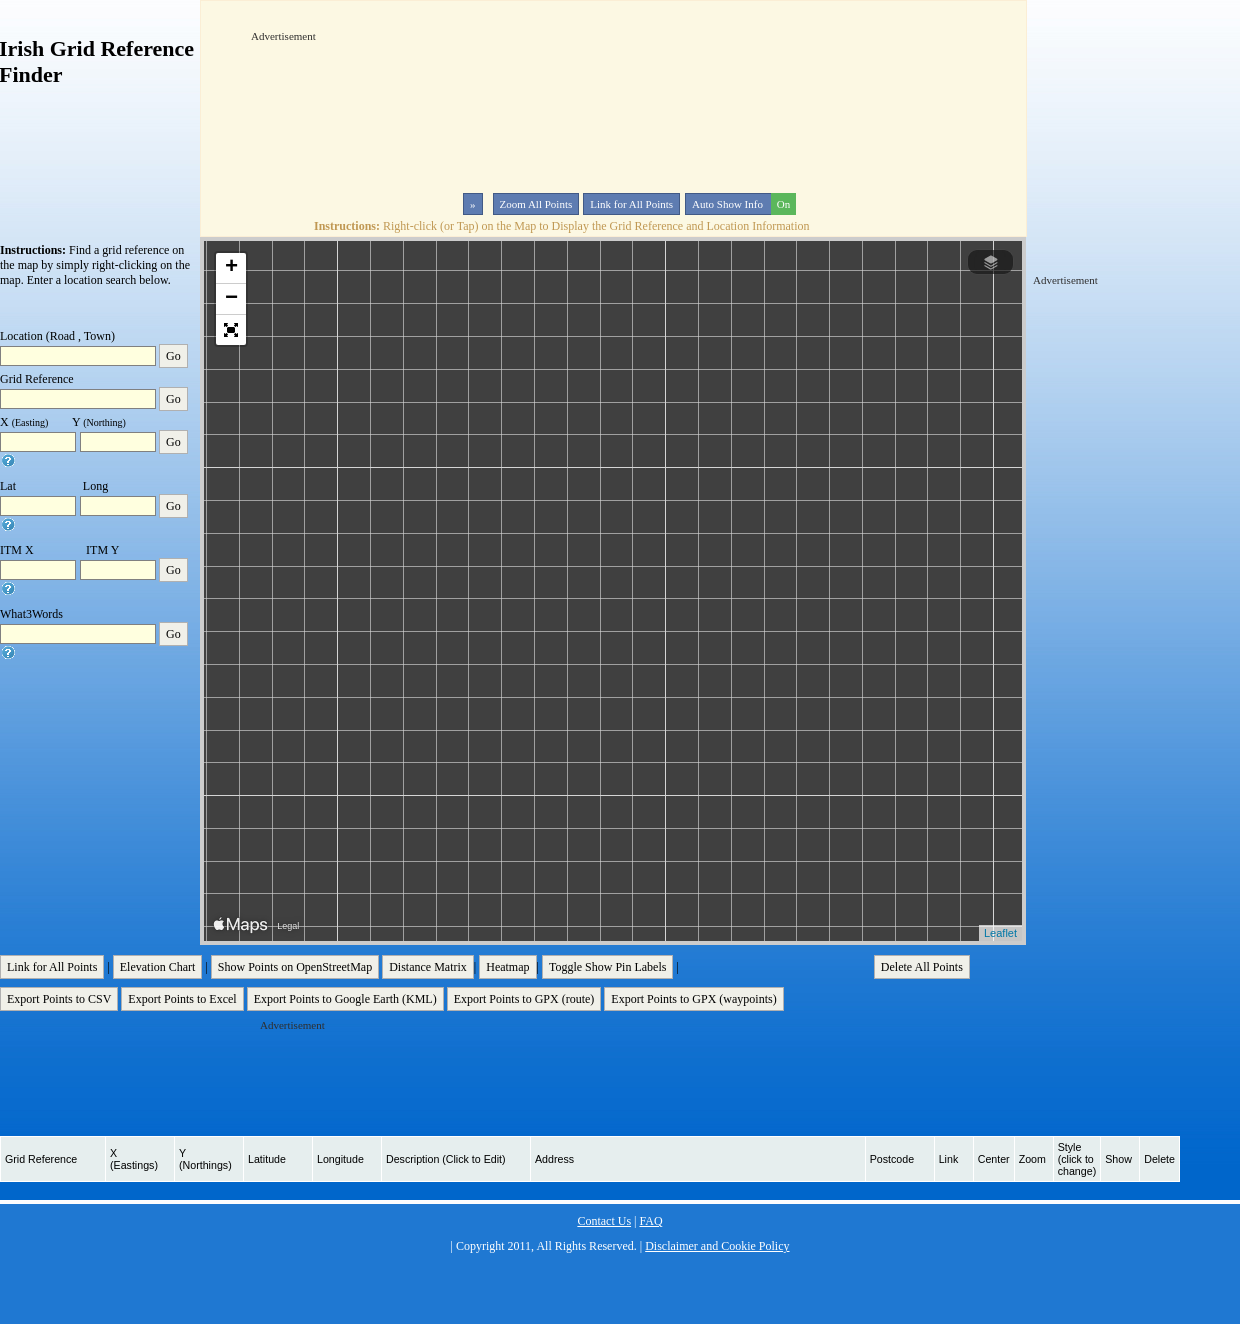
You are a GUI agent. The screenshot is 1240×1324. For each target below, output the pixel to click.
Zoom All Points (536, 204)
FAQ (650, 1221)
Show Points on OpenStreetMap (295, 967)
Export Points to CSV (59, 999)
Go (173, 356)
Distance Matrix (428, 967)
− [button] (231, 299)
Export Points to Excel (182, 999)
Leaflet (1000, 933)
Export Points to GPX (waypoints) (693, 999)
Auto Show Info (742, 204)
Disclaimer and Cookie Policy (717, 1246)
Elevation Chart (158, 967)
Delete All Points (922, 967)
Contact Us (604, 1221)
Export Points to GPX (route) (524, 999)
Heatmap (507, 967)
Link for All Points (631, 204)
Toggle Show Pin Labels (608, 967)
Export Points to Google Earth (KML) (345, 999)
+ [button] (231, 268)
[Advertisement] (313, 104)
